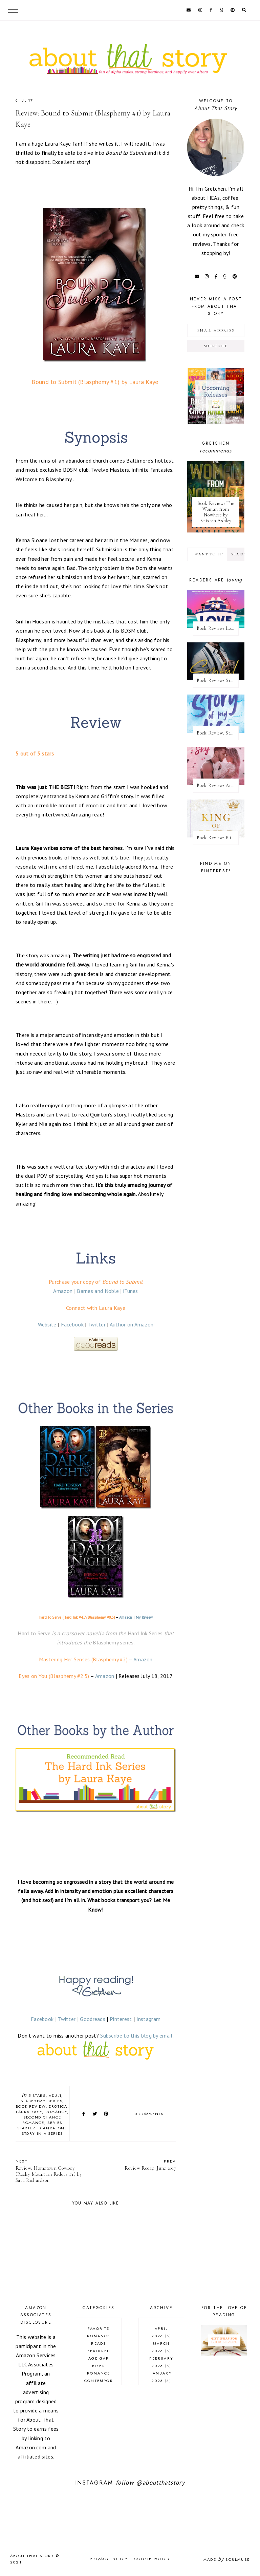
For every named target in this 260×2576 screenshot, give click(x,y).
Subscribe (216, 346)
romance (56, 2111)
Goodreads (92, 2019)
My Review (144, 1617)
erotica (58, 2106)
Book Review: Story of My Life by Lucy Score (218, 733)
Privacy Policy (109, 2558)
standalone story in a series (44, 2130)
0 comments (149, 2113)
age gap (98, 2358)
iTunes (130, 1290)
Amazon (62, 1290)
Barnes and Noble (98, 1290)
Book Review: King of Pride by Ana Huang (218, 837)
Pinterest (121, 2019)
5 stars (37, 2095)
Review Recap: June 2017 (139, 2164)
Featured (98, 2351)
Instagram (148, 2019)
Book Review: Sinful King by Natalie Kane (218, 680)
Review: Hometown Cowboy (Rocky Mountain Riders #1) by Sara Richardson (52, 2170)
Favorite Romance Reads (98, 2336)
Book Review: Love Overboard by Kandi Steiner (218, 628)
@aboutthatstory (160, 2482)
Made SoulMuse (226, 2559)
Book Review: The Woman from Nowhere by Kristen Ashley (215, 512)
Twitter (97, 1324)
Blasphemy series (41, 2101)
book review (31, 2106)
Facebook (72, 1324)
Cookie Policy (152, 2558)
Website (47, 1324)
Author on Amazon (132, 1324)
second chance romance (41, 2119)
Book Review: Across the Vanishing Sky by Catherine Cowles (218, 785)
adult (55, 2095)
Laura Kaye (29, 2111)
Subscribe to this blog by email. (137, 2035)
